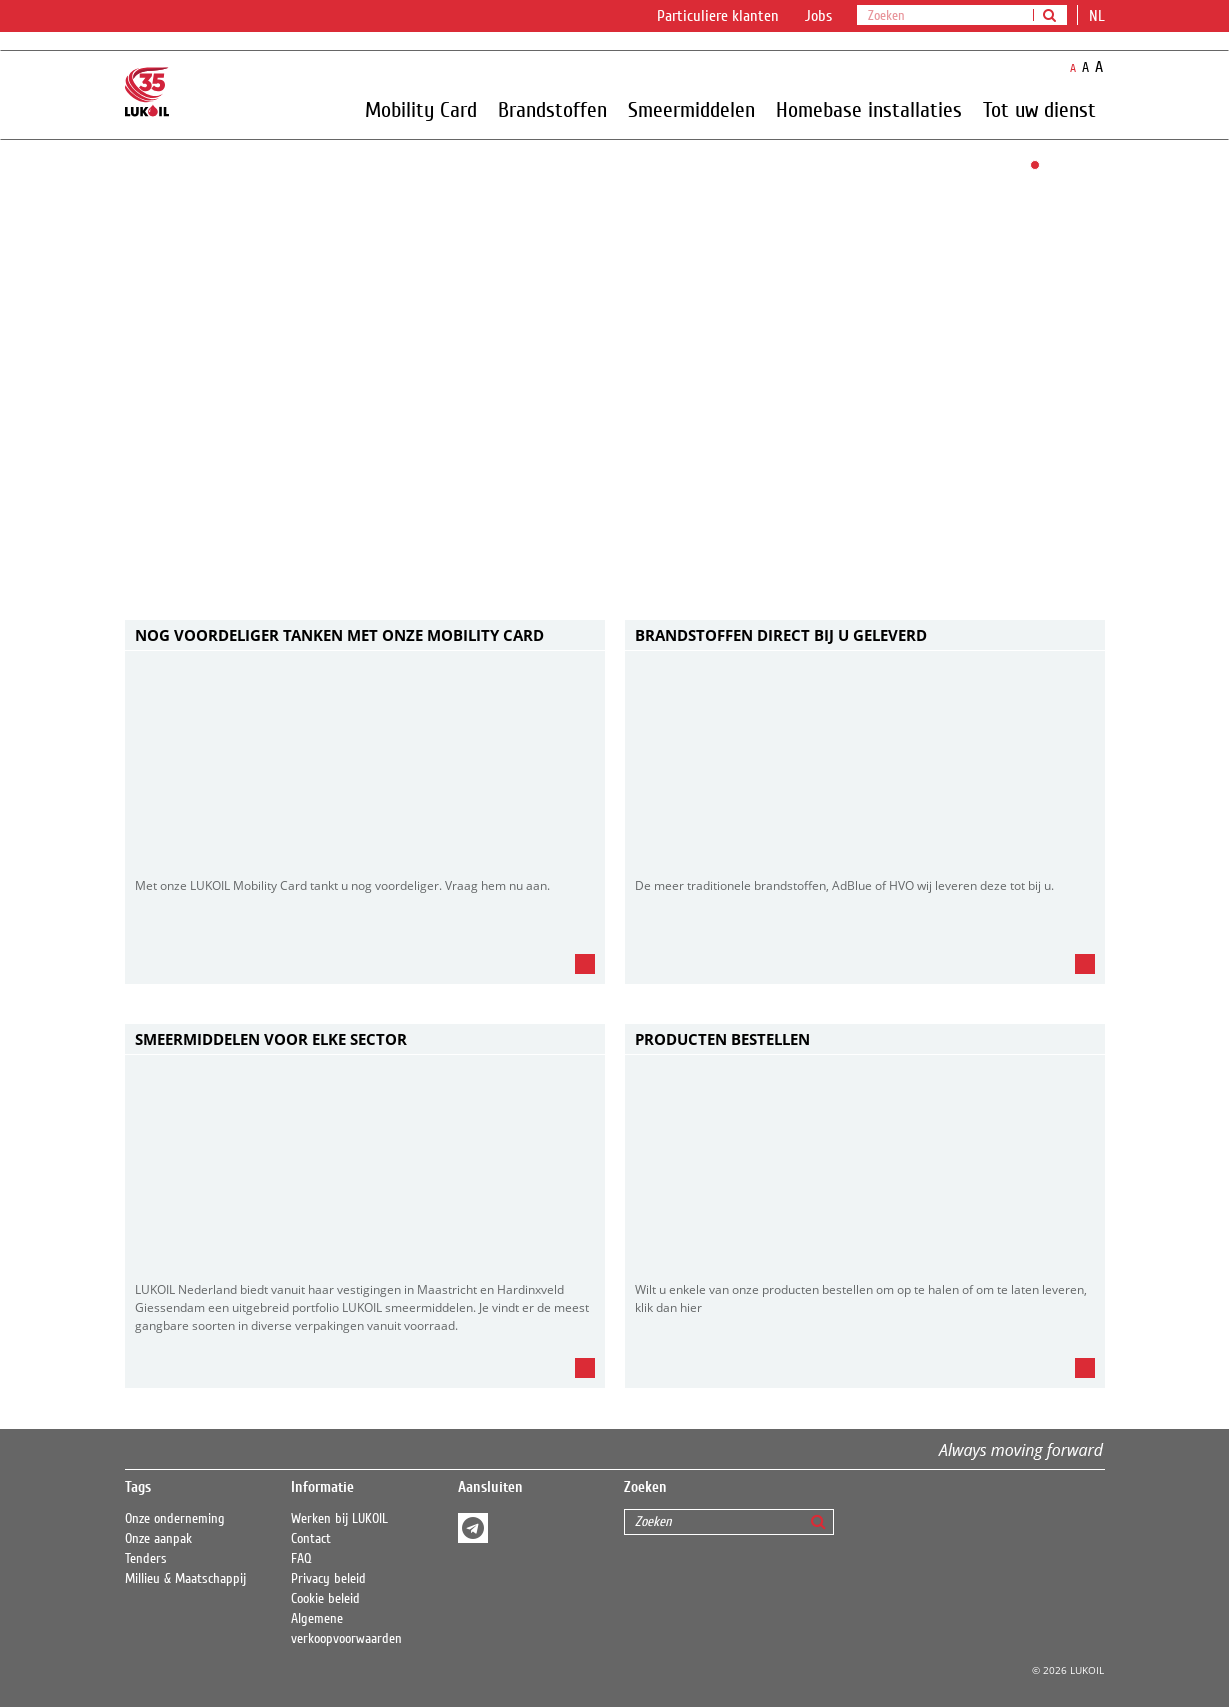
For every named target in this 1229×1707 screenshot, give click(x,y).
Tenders (146, 1559)
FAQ (301, 1559)
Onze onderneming (175, 1519)
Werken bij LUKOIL (339, 1519)
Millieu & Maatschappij (185, 1579)
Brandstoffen (552, 109)
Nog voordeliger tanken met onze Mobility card (339, 635)
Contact (311, 1539)
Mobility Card (421, 109)
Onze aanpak (158, 1539)
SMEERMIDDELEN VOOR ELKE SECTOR (271, 1039)
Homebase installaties (869, 109)
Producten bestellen (722, 1039)
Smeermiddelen (691, 109)
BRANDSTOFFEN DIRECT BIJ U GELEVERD (781, 635)
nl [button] (1099, 16)
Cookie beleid (325, 1599)
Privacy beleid (328, 1579)
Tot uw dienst (1039, 109)
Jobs (818, 16)
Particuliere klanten (718, 16)
